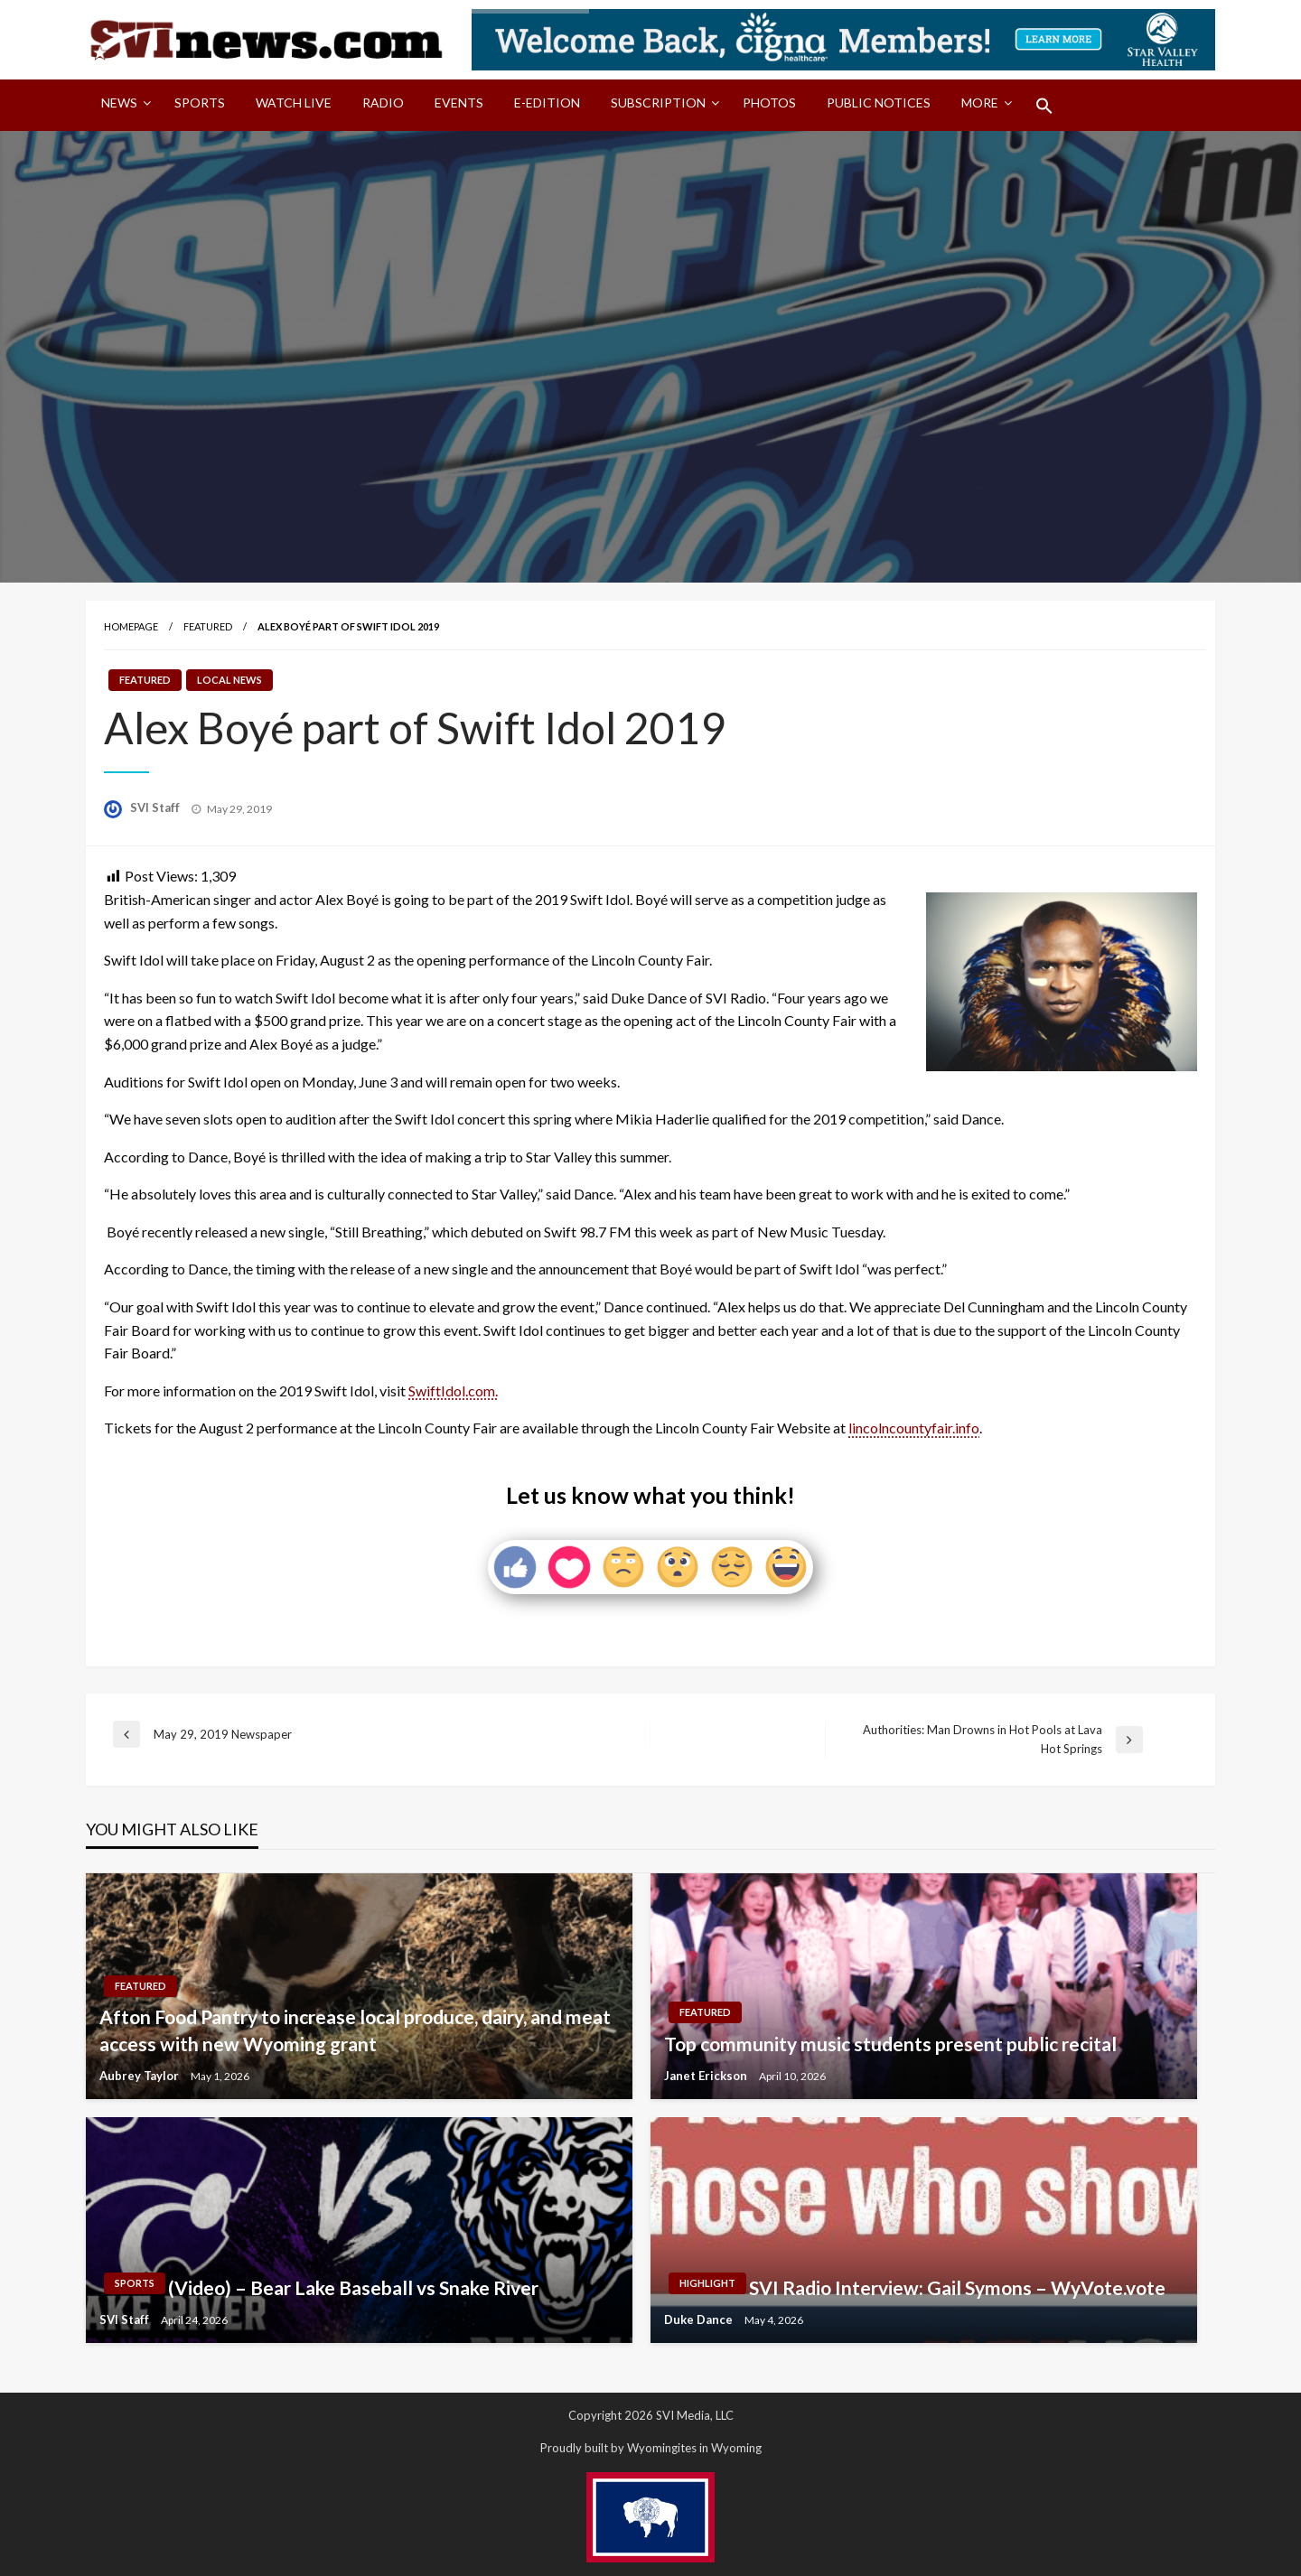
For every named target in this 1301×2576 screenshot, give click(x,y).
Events (459, 102)
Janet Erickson (707, 2075)
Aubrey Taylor (140, 2075)
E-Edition (547, 102)
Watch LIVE (294, 102)
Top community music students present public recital (890, 2043)
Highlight (707, 2283)
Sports (199, 102)
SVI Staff (156, 807)
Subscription (658, 102)
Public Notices (879, 102)
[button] (1044, 105)
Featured (207, 626)
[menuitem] (122, 105)
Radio (383, 102)
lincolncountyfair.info (913, 1427)
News (119, 102)
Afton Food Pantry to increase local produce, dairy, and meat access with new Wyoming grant (355, 2029)
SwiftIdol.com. (453, 1390)
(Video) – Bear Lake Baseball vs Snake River (353, 2287)
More (979, 102)
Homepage (131, 626)
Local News (229, 680)
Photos (769, 102)
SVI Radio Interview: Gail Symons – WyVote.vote (957, 2287)
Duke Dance (699, 2319)
